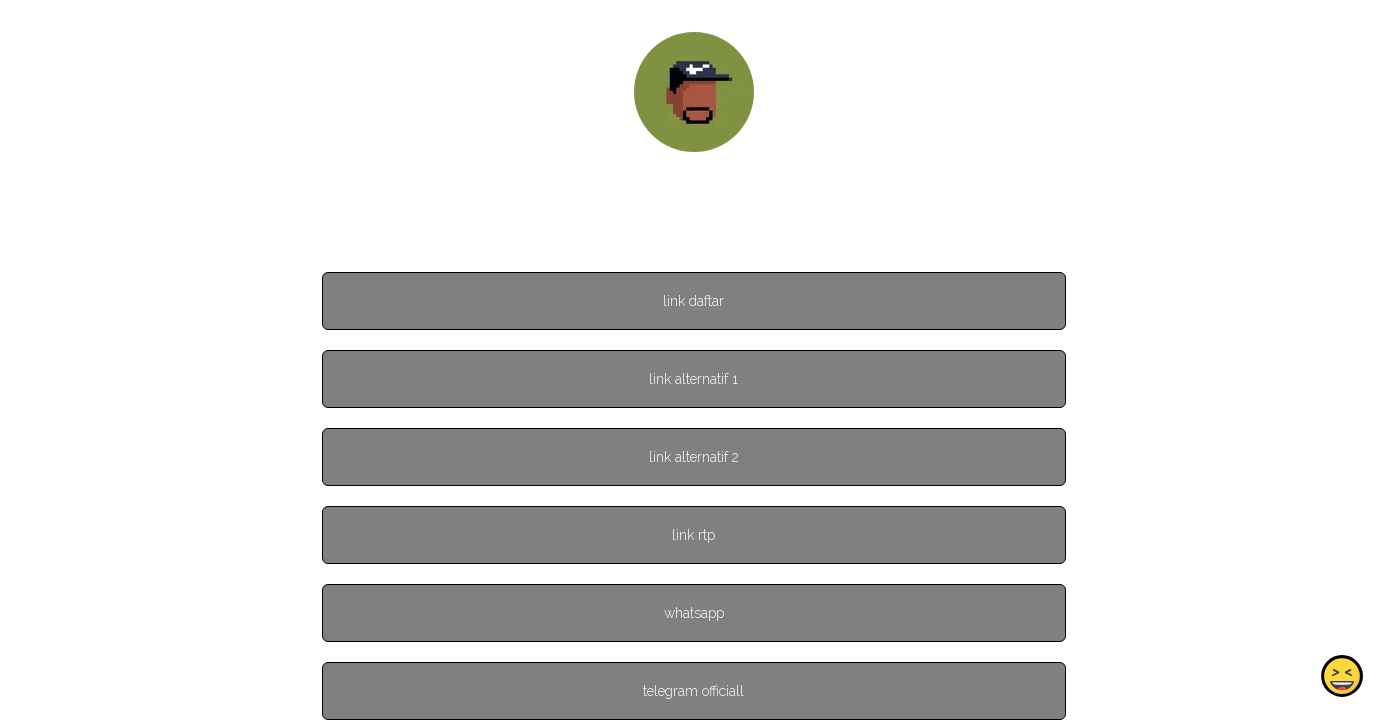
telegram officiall (693, 691)
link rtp (693, 535)
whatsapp (694, 613)
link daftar (693, 301)
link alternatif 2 (694, 457)
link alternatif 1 (693, 379)
